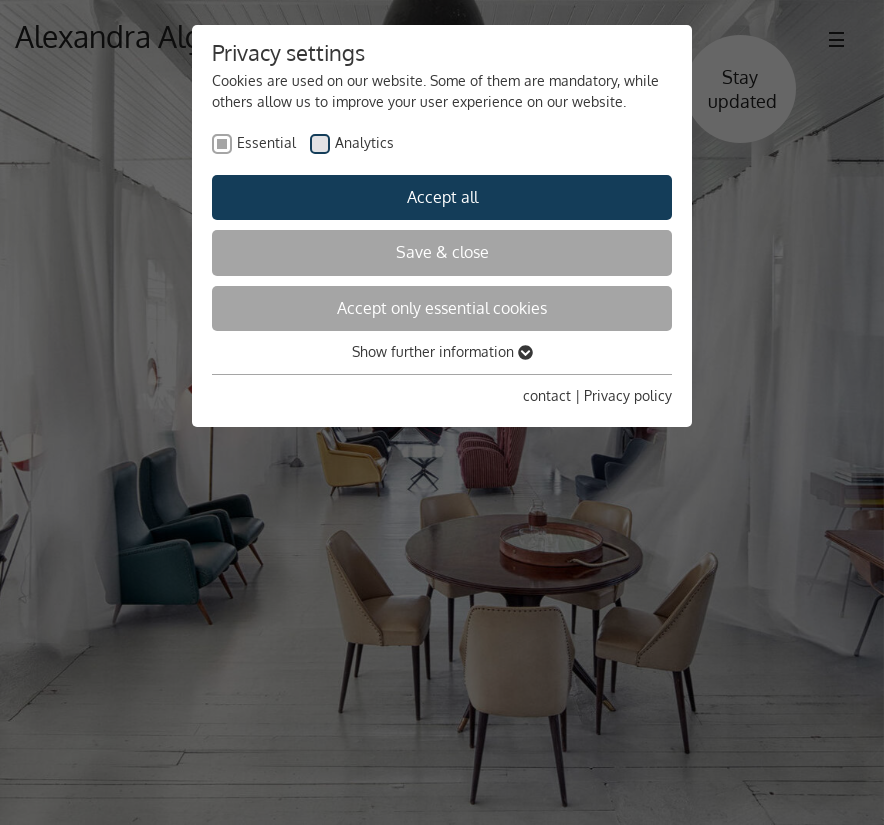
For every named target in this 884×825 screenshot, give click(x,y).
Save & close (442, 252)
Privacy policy (628, 395)
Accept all (442, 197)
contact (547, 395)
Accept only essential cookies (442, 308)
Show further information (442, 351)
